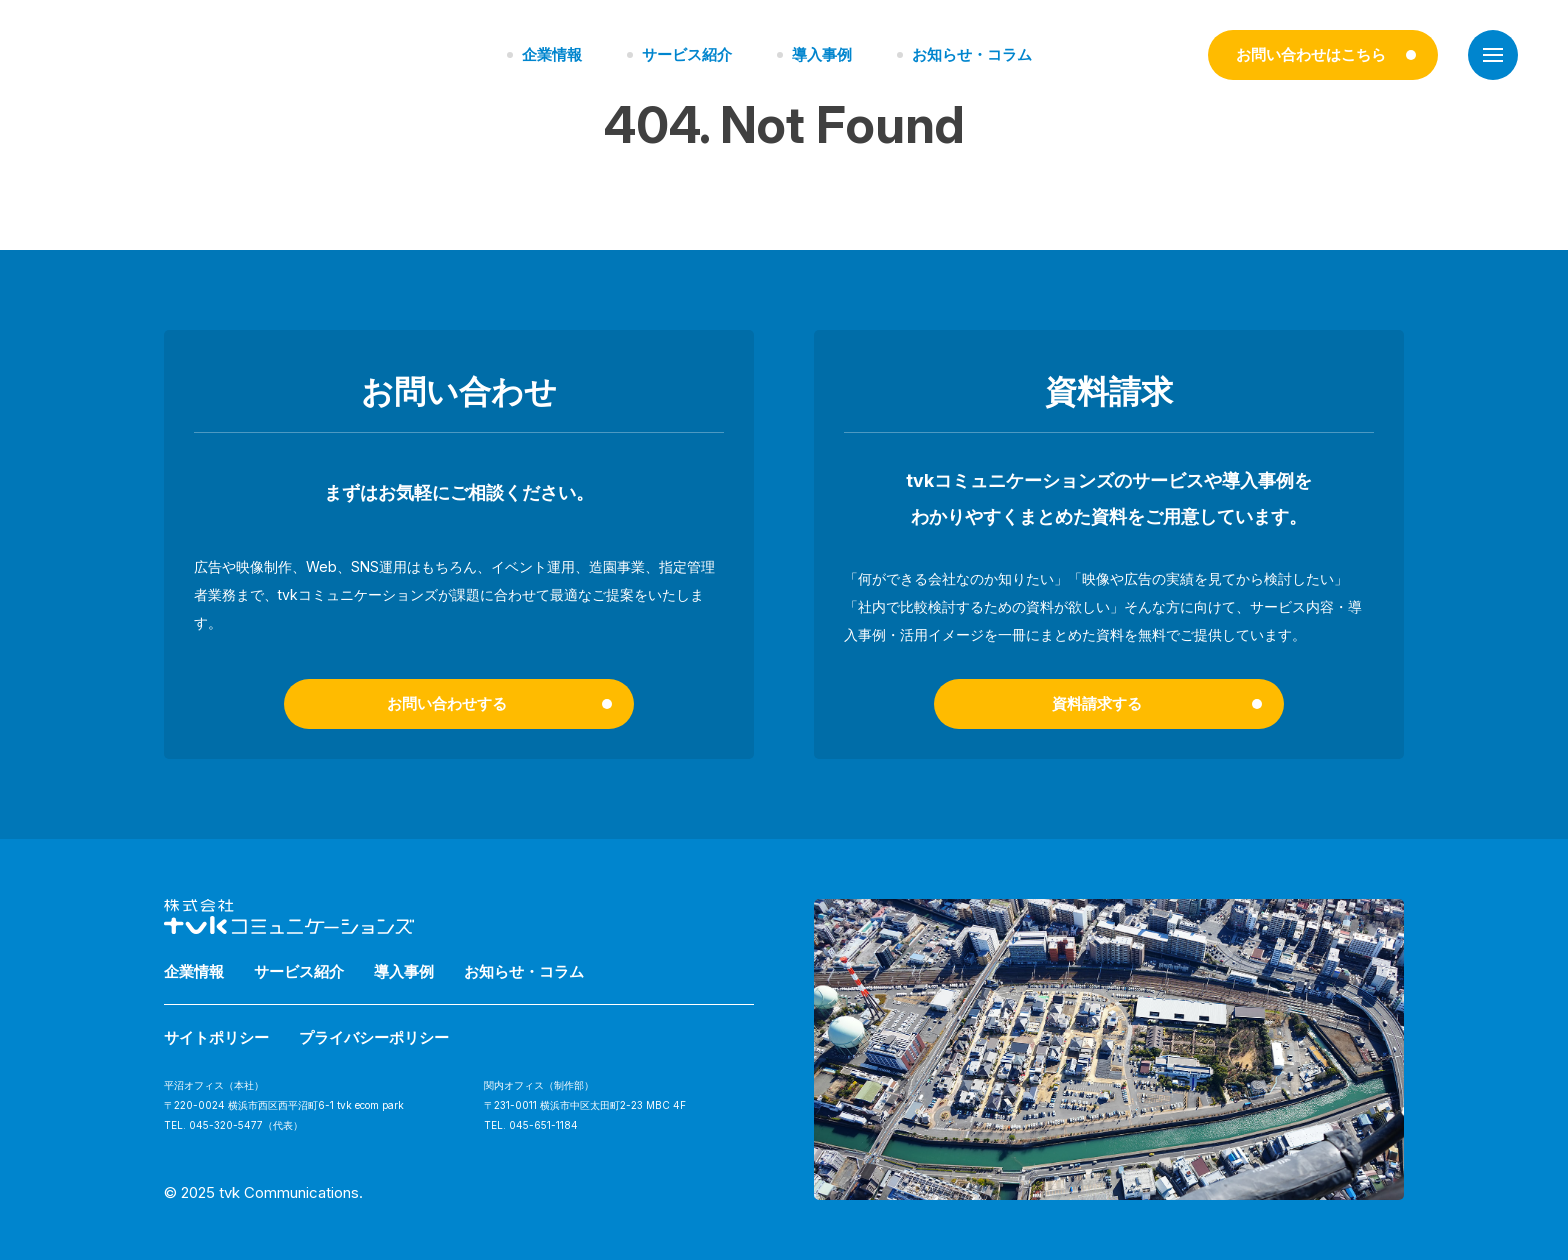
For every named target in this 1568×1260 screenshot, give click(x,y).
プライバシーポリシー (374, 1037)
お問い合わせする (447, 703)
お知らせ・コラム (972, 54)
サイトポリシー (216, 1037)
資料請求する (1097, 703)
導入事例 (822, 54)
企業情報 (552, 54)
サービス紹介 (687, 54)
